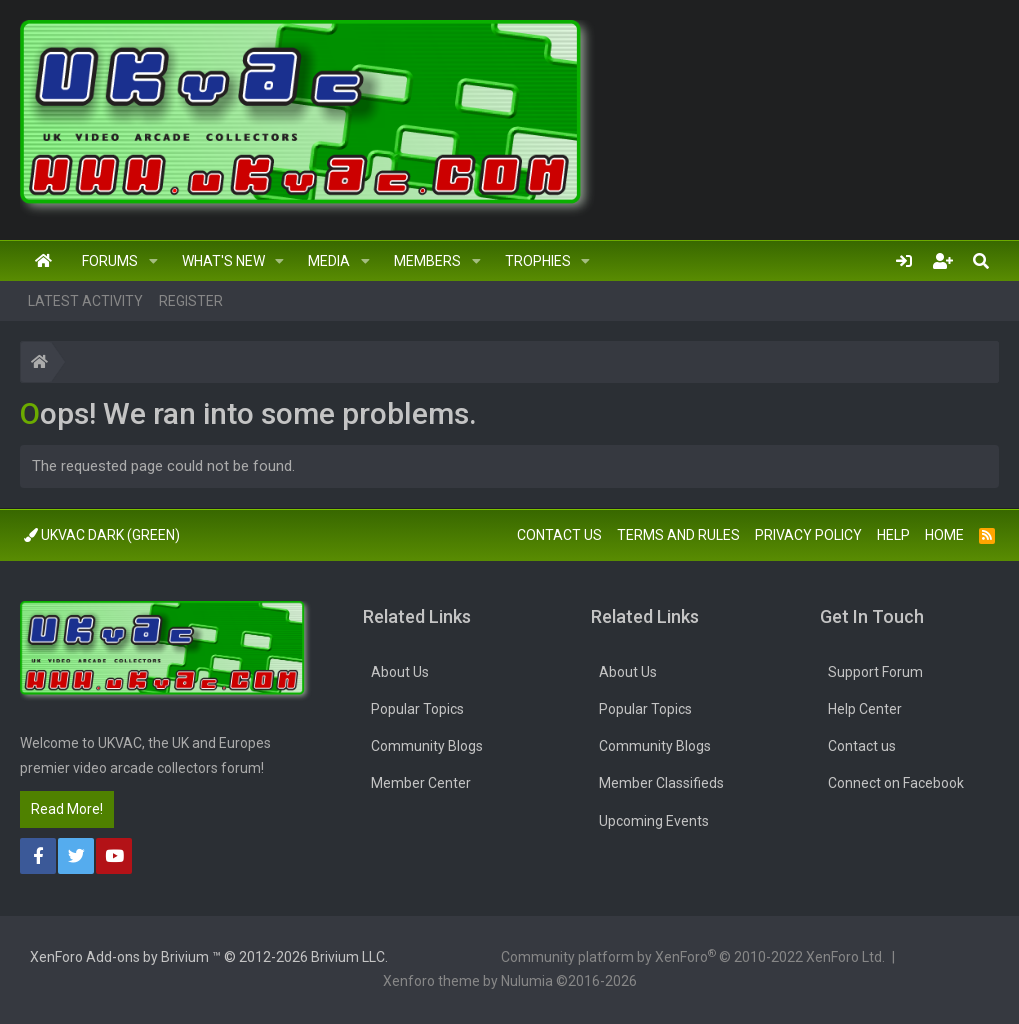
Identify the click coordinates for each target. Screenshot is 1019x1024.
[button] (153, 261)
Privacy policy (808, 535)
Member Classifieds (661, 783)
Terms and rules (678, 535)
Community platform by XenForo (693, 956)
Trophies (538, 261)
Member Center (421, 783)
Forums (110, 261)
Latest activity (85, 301)
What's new (223, 261)
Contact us (559, 535)
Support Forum (875, 672)
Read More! (67, 809)
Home (43, 261)
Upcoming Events (654, 821)
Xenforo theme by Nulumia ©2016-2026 (510, 981)
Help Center (865, 709)
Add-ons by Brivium (209, 957)
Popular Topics (417, 709)
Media (329, 261)
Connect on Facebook (896, 783)
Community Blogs (427, 746)
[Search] (981, 261)
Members (427, 261)
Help (893, 535)
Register (191, 301)
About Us (400, 672)
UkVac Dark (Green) (102, 535)
